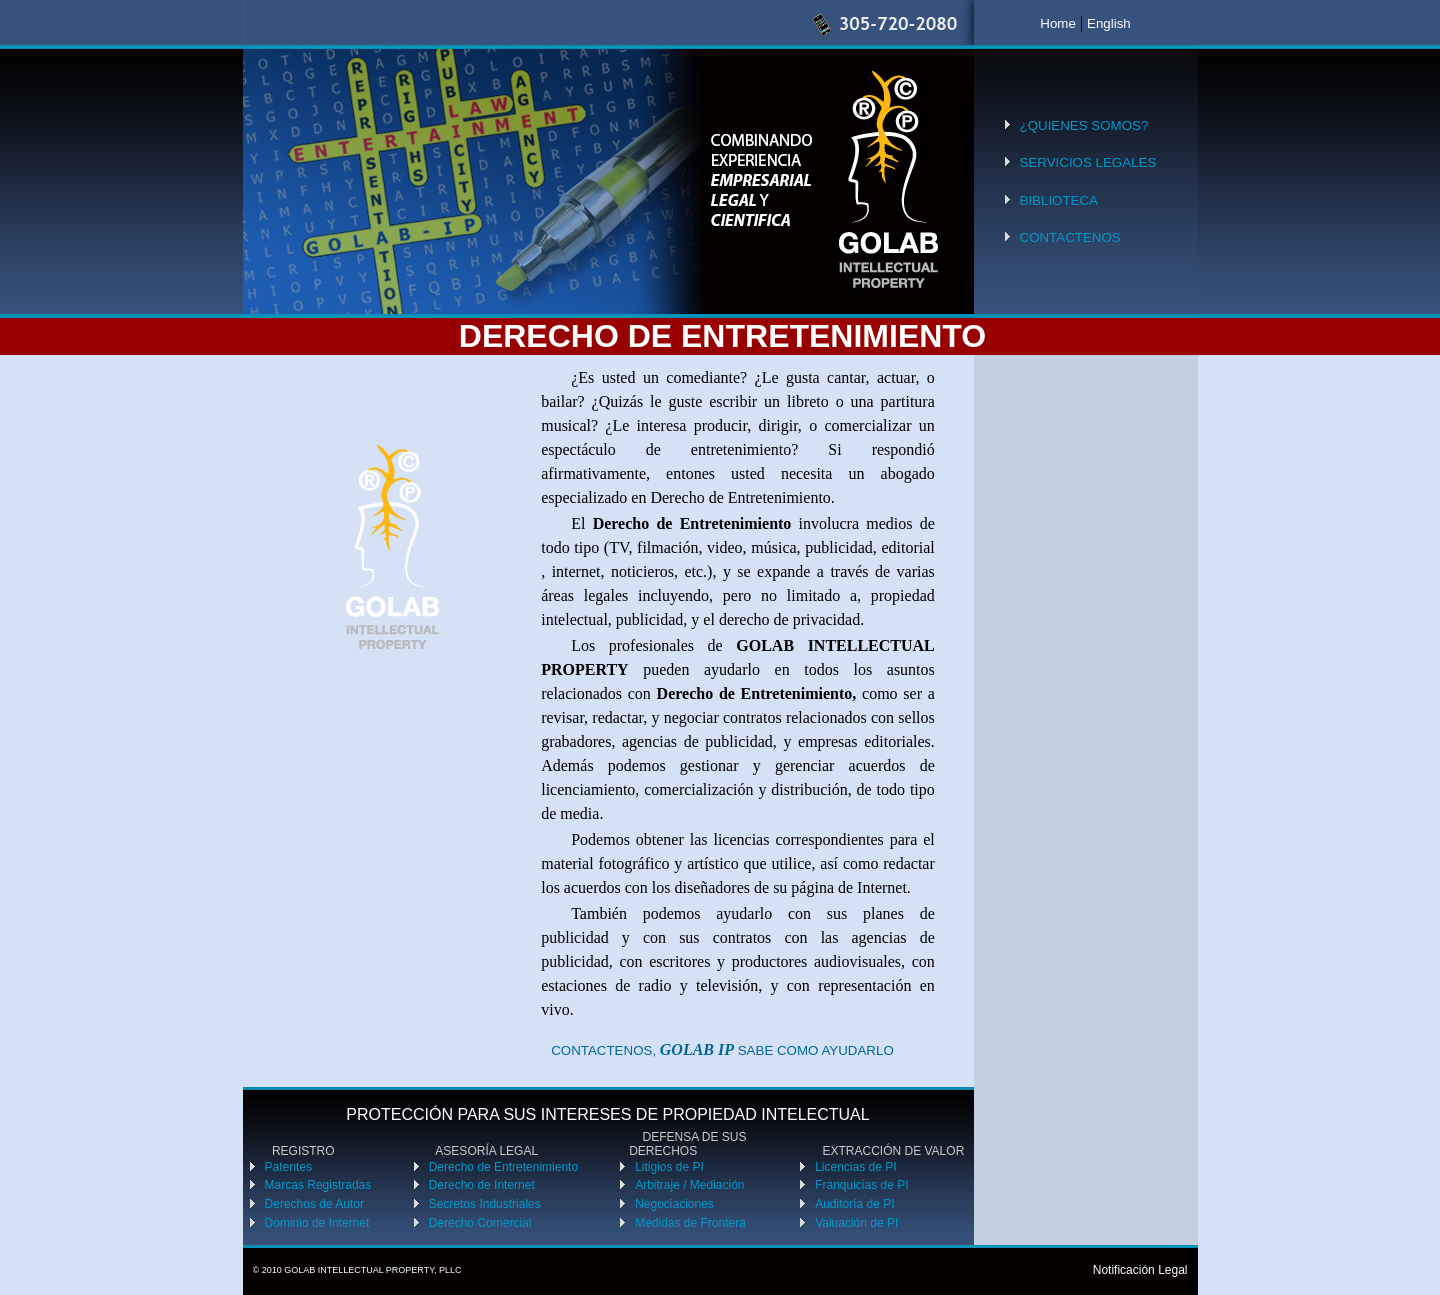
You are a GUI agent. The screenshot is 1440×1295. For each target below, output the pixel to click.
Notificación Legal (1140, 1270)
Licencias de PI (855, 1167)
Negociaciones (674, 1204)
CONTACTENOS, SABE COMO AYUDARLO (722, 1050)
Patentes (288, 1167)
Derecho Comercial (480, 1223)
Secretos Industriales (485, 1204)
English (1109, 23)
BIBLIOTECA (1059, 200)
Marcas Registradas (318, 1185)
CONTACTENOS (1070, 237)
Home (1058, 23)
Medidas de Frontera (690, 1223)
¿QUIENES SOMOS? (1084, 125)
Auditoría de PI (854, 1204)
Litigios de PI (669, 1167)
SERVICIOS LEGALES (1088, 162)
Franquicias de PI (861, 1185)
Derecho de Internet (482, 1185)
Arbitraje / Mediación (689, 1185)
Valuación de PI (856, 1223)
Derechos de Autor (314, 1204)
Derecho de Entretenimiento (503, 1167)
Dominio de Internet (317, 1223)
